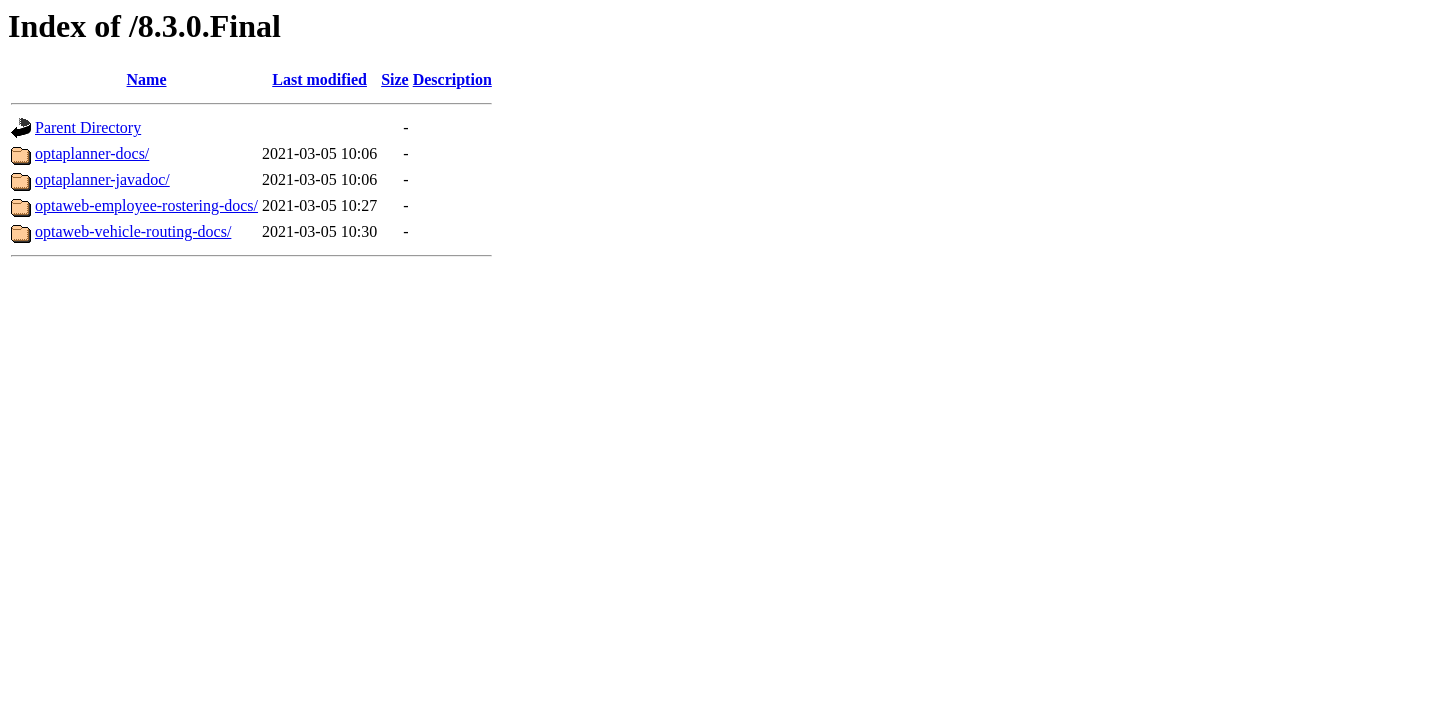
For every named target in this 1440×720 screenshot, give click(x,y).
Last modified (319, 79)
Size (395, 79)
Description (452, 79)
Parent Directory (88, 127)
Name (147, 79)
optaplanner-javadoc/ (102, 179)
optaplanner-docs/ (92, 153)
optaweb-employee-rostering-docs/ (146, 205)
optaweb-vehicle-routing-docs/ (133, 231)
